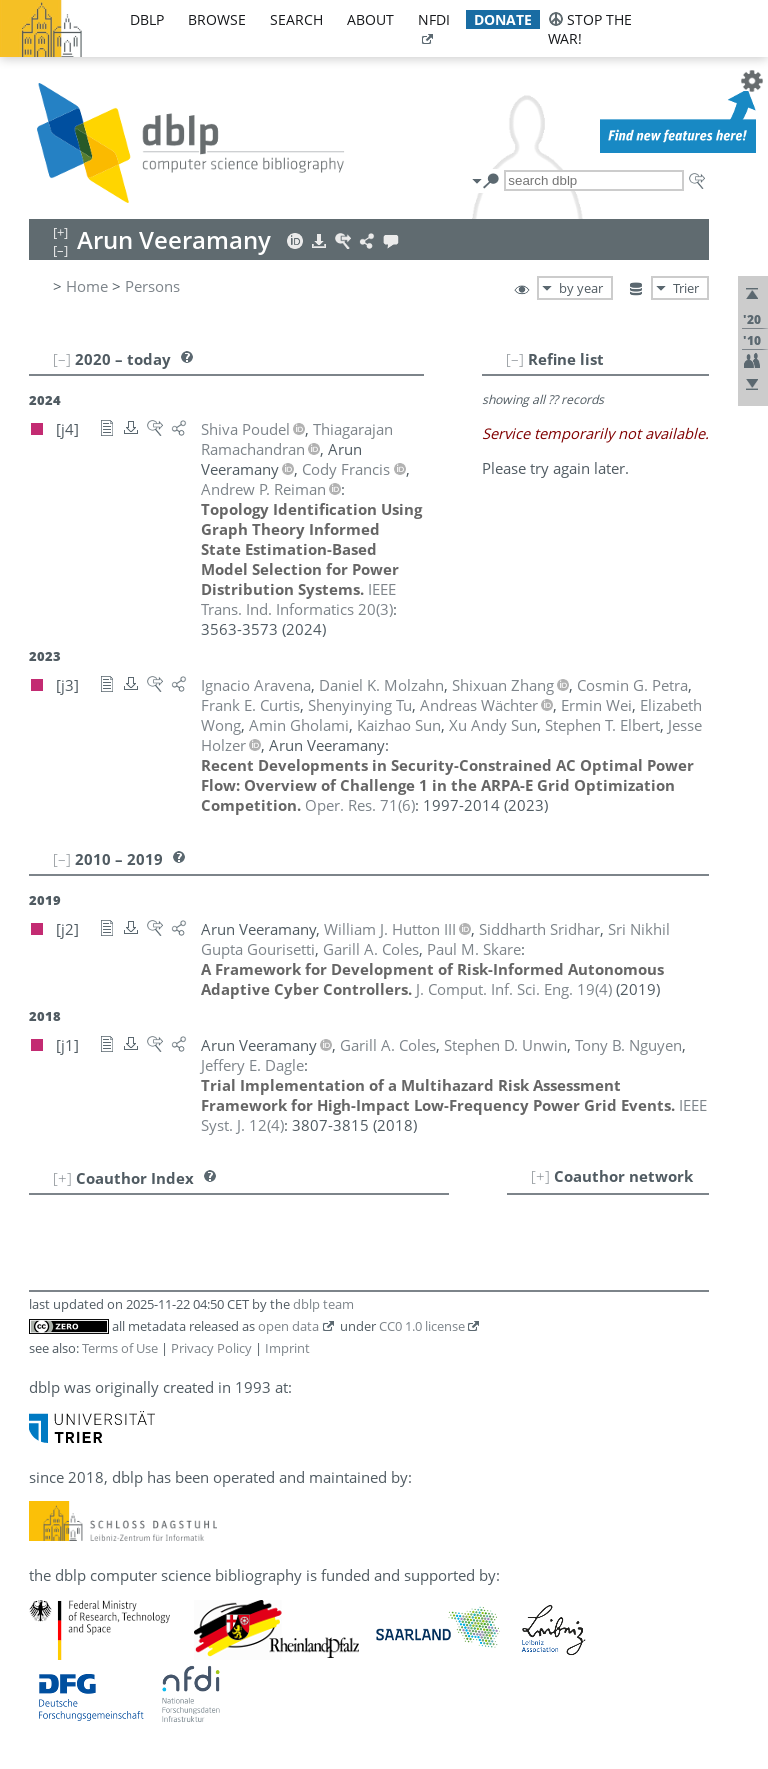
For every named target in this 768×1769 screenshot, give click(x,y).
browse (217, 19)
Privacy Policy (211, 1348)
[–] (515, 359)
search (296, 19)
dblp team (323, 1304)
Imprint (287, 1348)
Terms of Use (120, 1348)
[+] (540, 1176)
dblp (147, 19)
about (370, 19)
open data (288, 1326)
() (298, 599)
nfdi (434, 19)
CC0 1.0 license (422, 1326)
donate (503, 19)
